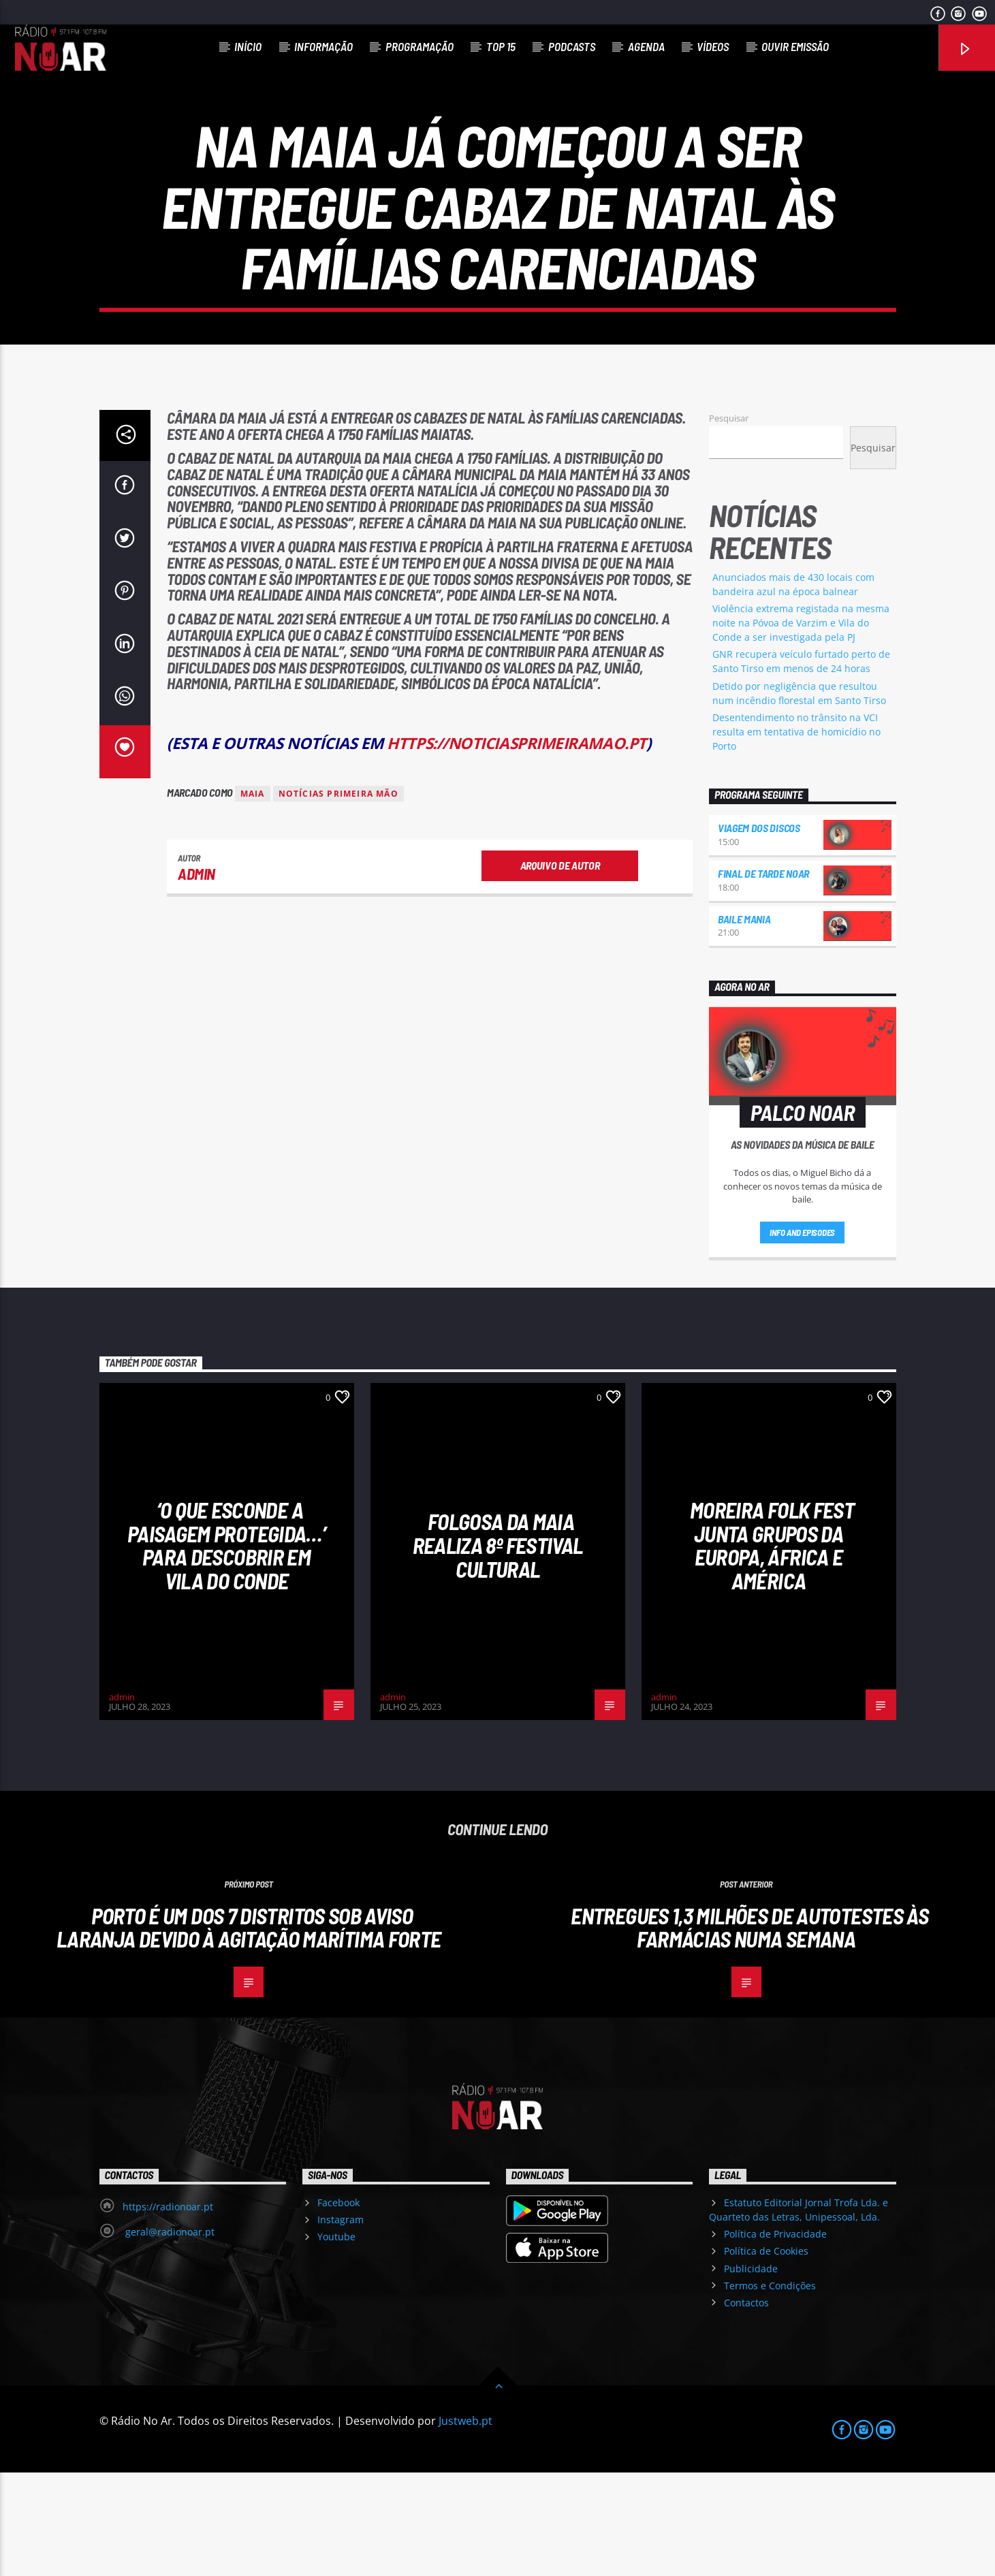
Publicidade (751, 2371)
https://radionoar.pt (168, 2310)
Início (248, 46)
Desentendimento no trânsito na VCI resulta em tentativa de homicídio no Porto (796, 835)
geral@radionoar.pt (169, 2335)
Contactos (746, 2406)
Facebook (338, 2306)
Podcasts (571, 46)
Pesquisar (728, 521)
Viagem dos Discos (759, 931)
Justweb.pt (465, 2524)
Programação (419, 46)
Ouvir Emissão (795, 46)
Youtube (336, 2340)
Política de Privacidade (775, 2337)
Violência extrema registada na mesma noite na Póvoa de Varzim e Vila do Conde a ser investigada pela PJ (800, 726)
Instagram (340, 2323)
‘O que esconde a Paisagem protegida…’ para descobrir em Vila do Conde (226, 1648)
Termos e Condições (770, 2389)
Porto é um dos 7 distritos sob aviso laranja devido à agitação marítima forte (249, 2031)
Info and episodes (802, 1336)
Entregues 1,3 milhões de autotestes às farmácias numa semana (749, 2031)
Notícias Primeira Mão (338, 897)
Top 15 (501, 46)
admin (196, 977)
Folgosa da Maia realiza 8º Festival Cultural (498, 1648)
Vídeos (713, 46)
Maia (252, 897)
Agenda (646, 46)
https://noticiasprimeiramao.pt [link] (516, 846)
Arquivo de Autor (560, 968)
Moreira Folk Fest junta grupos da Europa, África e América (772, 1648)
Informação (323, 46)
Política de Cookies (766, 2354)
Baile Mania (744, 1022)
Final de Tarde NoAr (763, 976)
